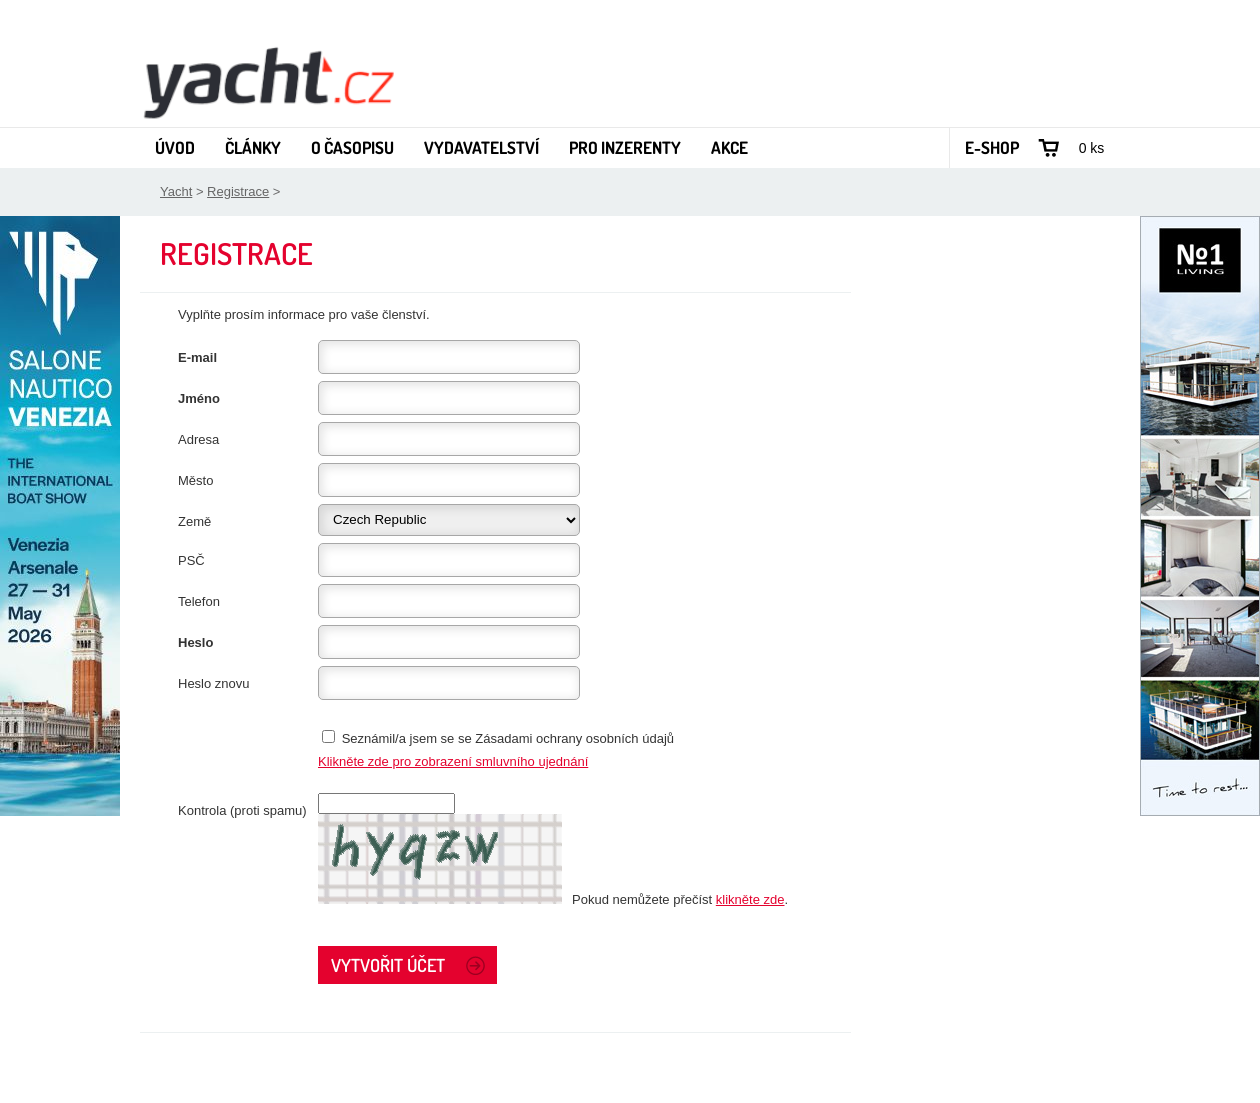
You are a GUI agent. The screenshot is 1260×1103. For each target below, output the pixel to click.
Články (253, 147)
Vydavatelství (481, 147)
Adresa (198, 439)
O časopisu (352, 147)
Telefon (199, 601)
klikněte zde (750, 899)
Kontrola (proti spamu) (242, 810)
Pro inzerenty (625, 147)
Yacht (176, 191)
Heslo (195, 642)
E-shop (992, 147)
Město (195, 480)
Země (194, 521)
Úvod (175, 147)
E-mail (197, 357)
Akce (729, 147)
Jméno (199, 398)
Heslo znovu (214, 683)
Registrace (238, 191)
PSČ (191, 560)
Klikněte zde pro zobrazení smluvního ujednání (453, 761)
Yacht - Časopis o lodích (268, 81)
